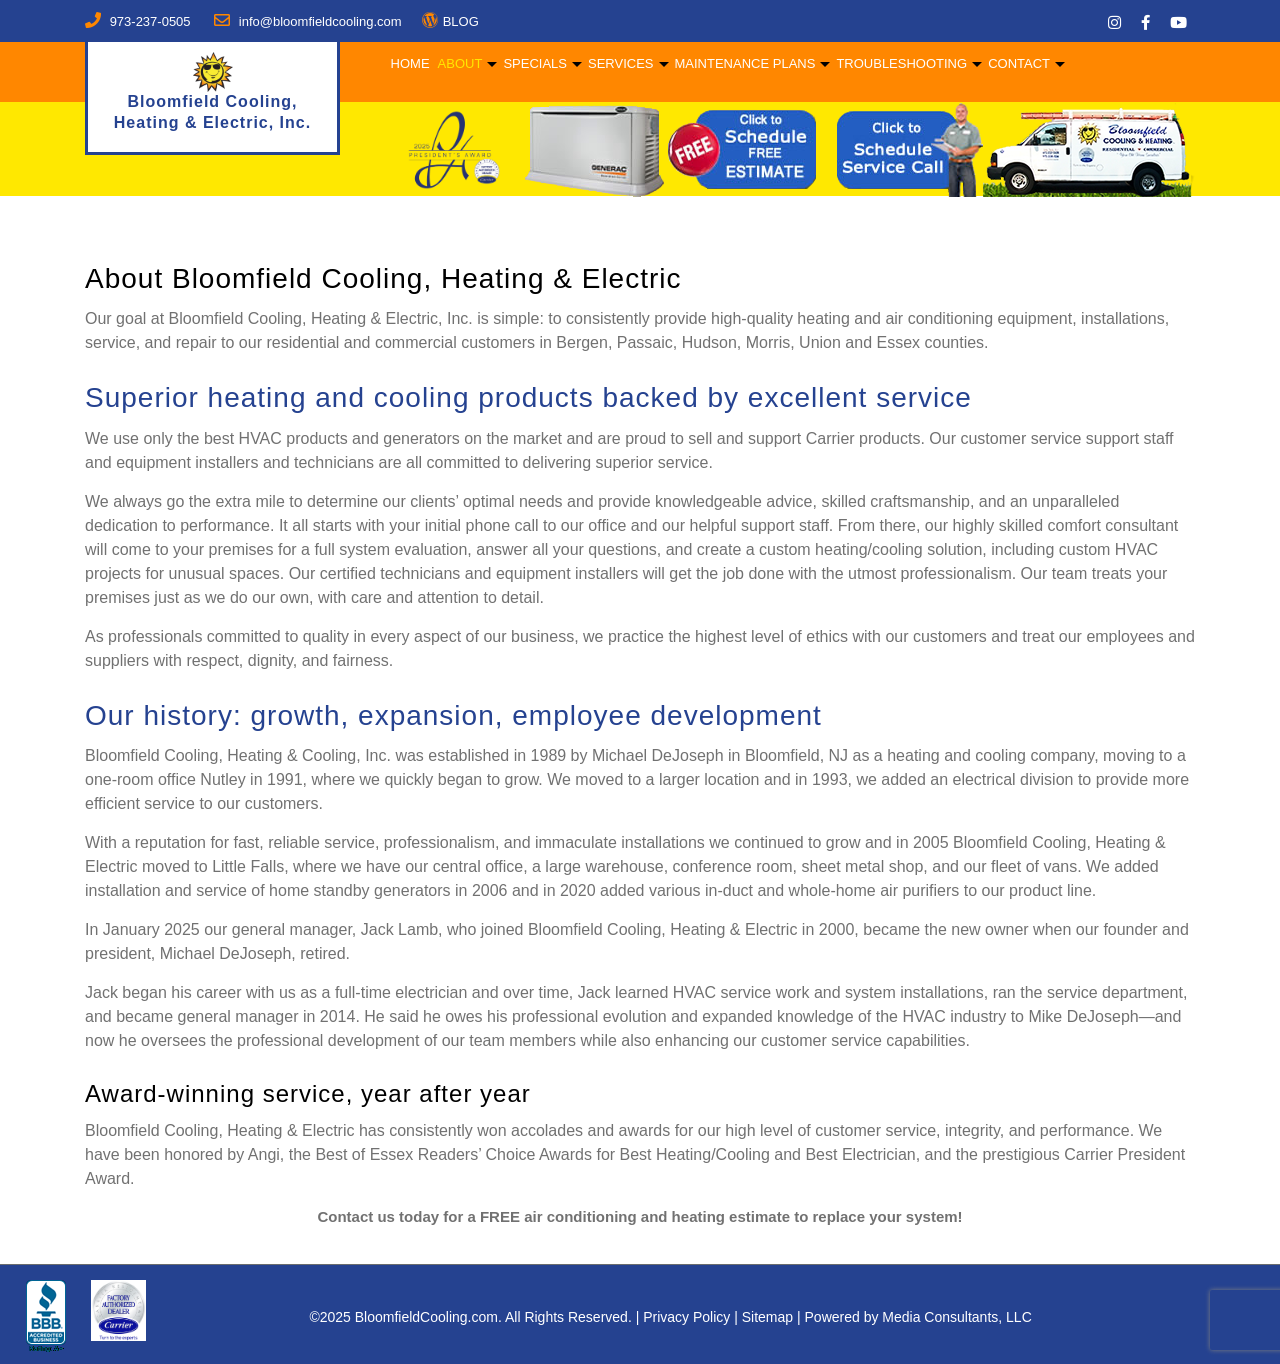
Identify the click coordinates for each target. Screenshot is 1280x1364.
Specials (534, 63)
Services (619, 63)
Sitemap (767, 1317)
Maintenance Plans (743, 63)
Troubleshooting (900, 63)
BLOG (461, 21)
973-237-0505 (150, 21)
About (458, 63)
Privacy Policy (686, 1317)
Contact (1018, 63)
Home (408, 63)
